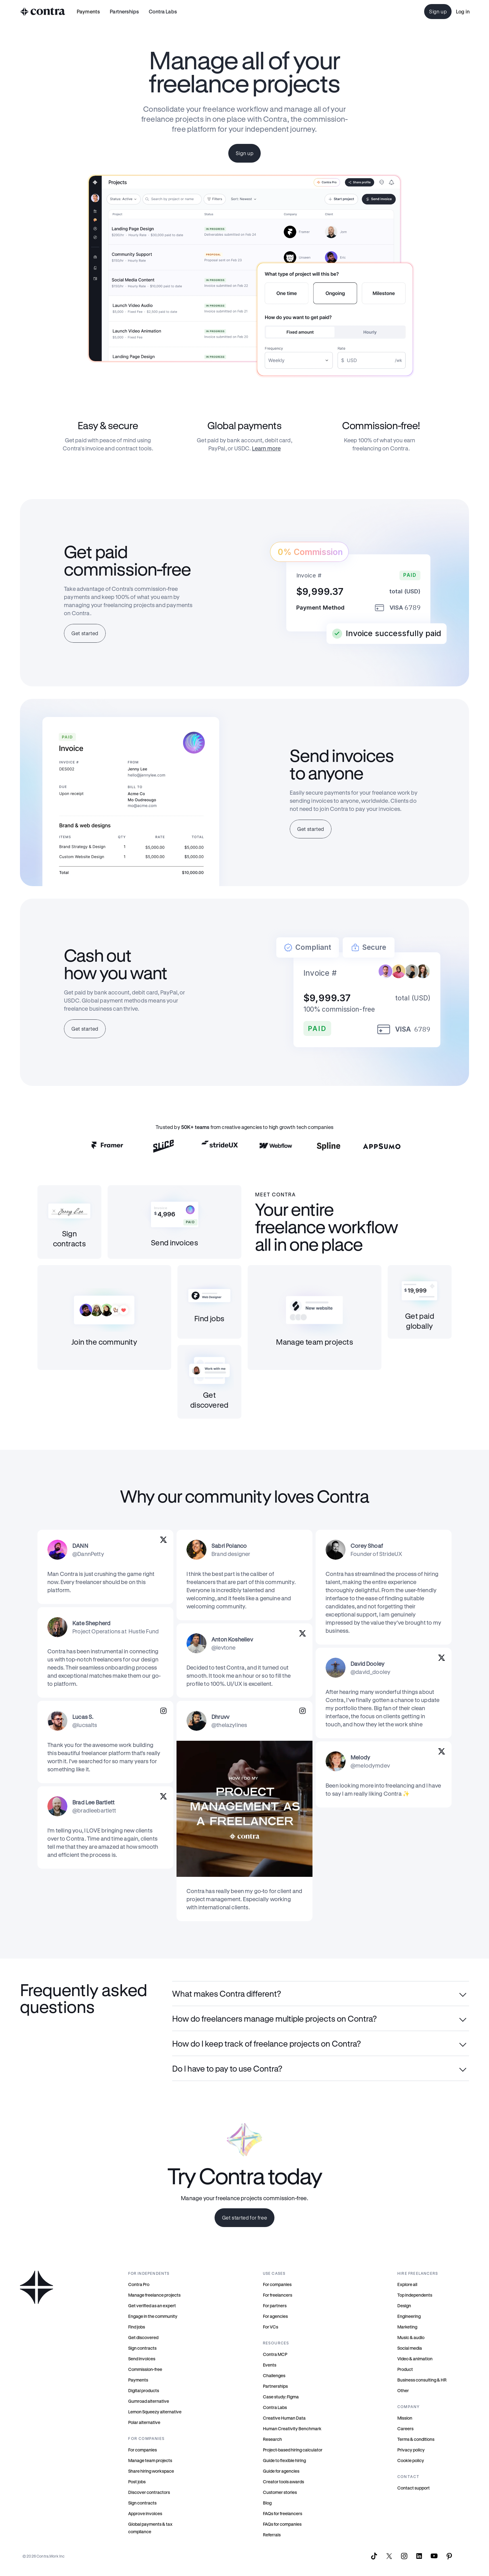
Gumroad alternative (148, 2401)
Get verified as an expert (152, 2305)
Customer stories (280, 2492)
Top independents (414, 2295)
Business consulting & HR (422, 2379)
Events (269, 2364)
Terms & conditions (415, 2439)
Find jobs (136, 2326)
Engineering (409, 2316)
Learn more (266, 448)
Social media (409, 2348)
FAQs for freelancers (282, 2513)
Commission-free (145, 2369)
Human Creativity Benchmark (292, 2428)
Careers (405, 2428)
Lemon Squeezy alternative (155, 2411)
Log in (463, 11)
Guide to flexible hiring (284, 2460)
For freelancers (277, 2295)
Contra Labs (275, 2407)
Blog (267, 2502)
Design (404, 2305)
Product (405, 2369)
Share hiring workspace (151, 2471)
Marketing (407, 2326)
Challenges (274, 2375)
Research (272, 2439)
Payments (88, 11)
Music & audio (410, 2337)
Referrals (272, 2534)
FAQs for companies (282, 2524)
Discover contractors (149, 2492)
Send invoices (141, 2358)
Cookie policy (410, 2460)
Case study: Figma (281, 2396)
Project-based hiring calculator (292, 2449)
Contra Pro (138, 2284)
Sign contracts (142, 2348)
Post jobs (137, 2481)
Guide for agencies (281, 2471)
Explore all (407, 2284)
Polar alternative (144, 2422)
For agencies (275, 2316)
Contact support (413, 2487)
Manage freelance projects (154, 2295)
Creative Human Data (284, 2418)
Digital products (143, 2390)
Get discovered (143, 2337)
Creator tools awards (283, 2481)
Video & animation (415, 2358)
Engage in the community (152, 2316)
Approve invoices (145, 2513)
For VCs (270, 2326)
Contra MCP (275, 2354)
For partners (275, 2305)
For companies (142, 2449)
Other (403, 2390)
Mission (404, 2418)
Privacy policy (411, 2449)
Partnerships (275, 2386)
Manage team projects (150, 2460)
